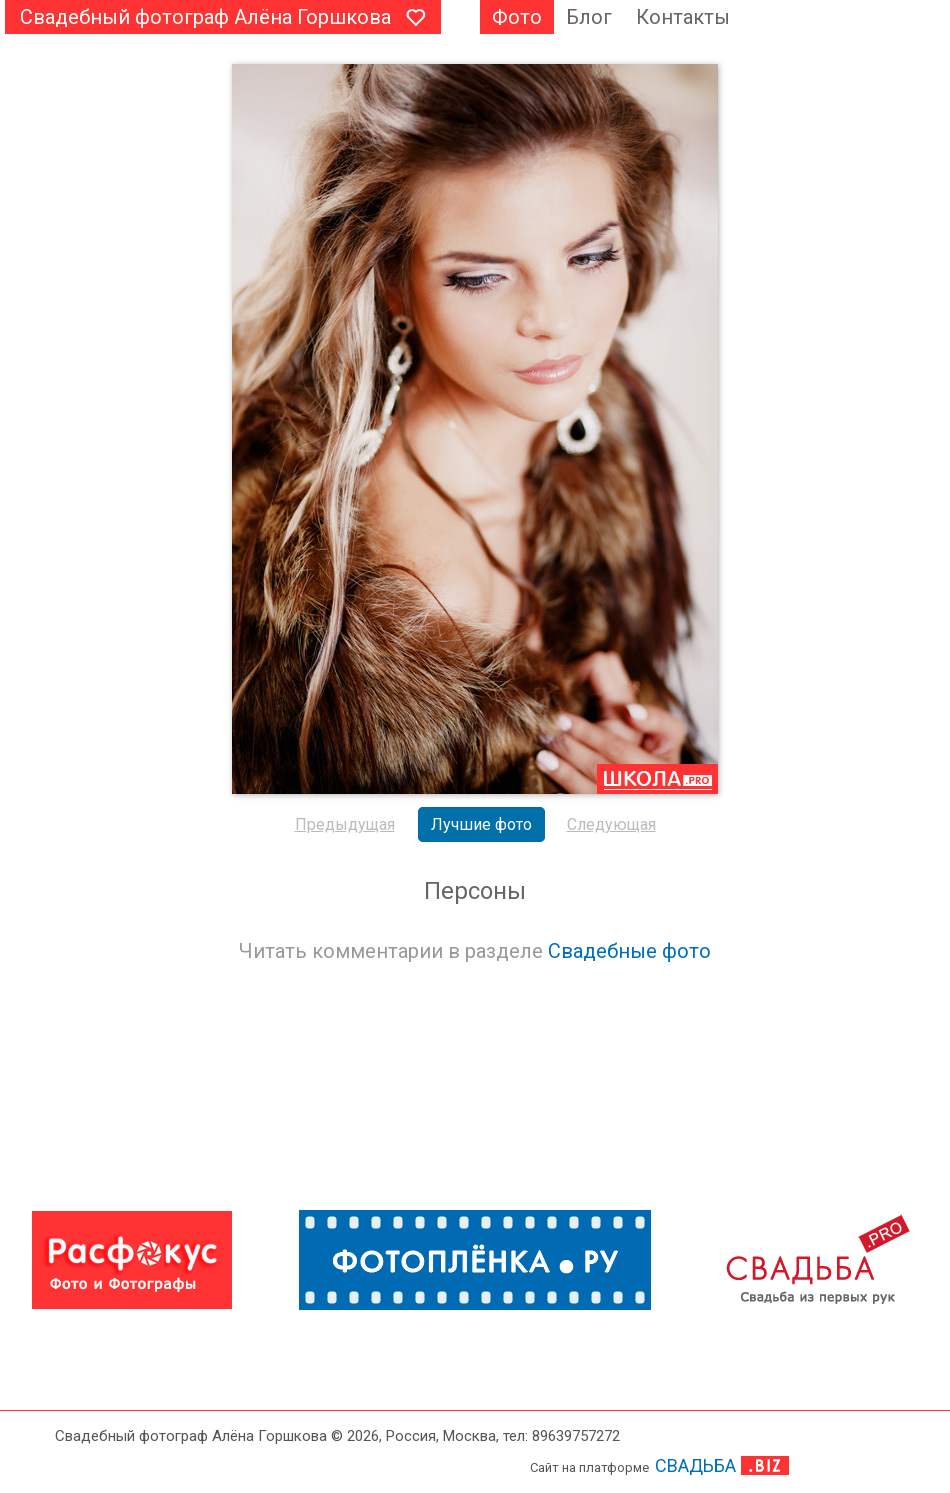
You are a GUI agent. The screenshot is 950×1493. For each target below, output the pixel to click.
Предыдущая (345, 824)
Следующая (611, 824)
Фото (517, 17)
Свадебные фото (629, 951)
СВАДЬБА (695, 1465)
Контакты (683, 17)
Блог (589, 17)
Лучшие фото (481, 824)
